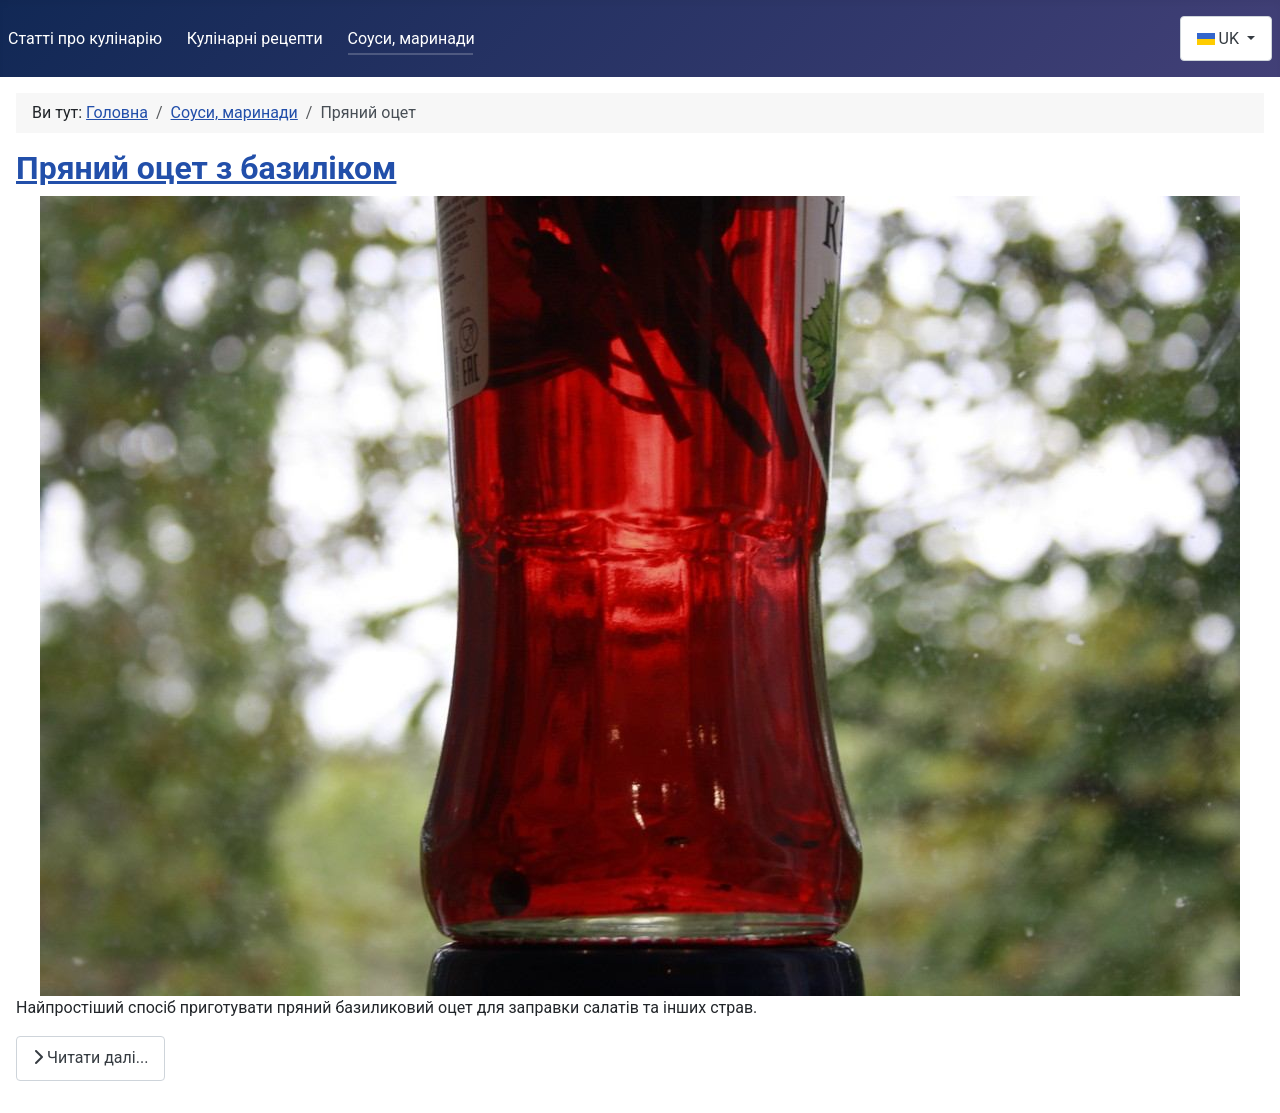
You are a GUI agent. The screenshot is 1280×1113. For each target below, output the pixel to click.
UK (1220, 38)
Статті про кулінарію (85, 38)
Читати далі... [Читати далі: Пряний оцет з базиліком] (90, 1057)
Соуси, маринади (411, 38)
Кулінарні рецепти (255, 38)
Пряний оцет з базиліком (206, 168)
